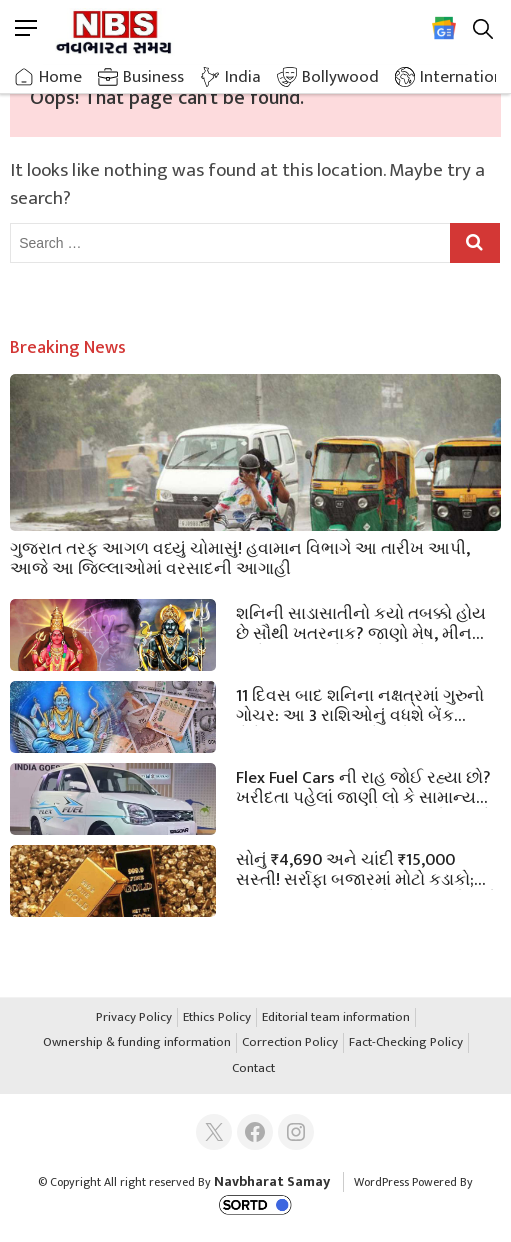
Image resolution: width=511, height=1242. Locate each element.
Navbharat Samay (272, 1181)
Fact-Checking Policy (406, 1043)
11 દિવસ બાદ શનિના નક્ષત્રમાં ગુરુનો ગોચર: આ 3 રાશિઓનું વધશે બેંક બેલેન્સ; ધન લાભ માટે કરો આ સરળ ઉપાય (360, 704)
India (243, 77)
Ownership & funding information (137, 1043)
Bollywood (340, 77)
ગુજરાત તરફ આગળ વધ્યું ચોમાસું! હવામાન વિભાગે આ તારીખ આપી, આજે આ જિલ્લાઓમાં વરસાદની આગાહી (240, 557)
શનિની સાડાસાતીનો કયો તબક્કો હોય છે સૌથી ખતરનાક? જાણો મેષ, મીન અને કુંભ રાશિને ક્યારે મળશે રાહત (361, 622)
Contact (253, 1069)
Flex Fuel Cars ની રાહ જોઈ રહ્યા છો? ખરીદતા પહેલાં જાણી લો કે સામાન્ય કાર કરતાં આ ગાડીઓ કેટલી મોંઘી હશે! (366, 786)
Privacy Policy (134, 1018)
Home (60, 77)
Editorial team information (336, 1018)
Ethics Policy (217, 1018)
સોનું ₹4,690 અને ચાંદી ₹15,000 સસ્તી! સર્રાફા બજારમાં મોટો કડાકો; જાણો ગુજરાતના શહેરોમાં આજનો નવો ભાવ (367, 868)
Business (153, 77)
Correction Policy (290, 1043)
